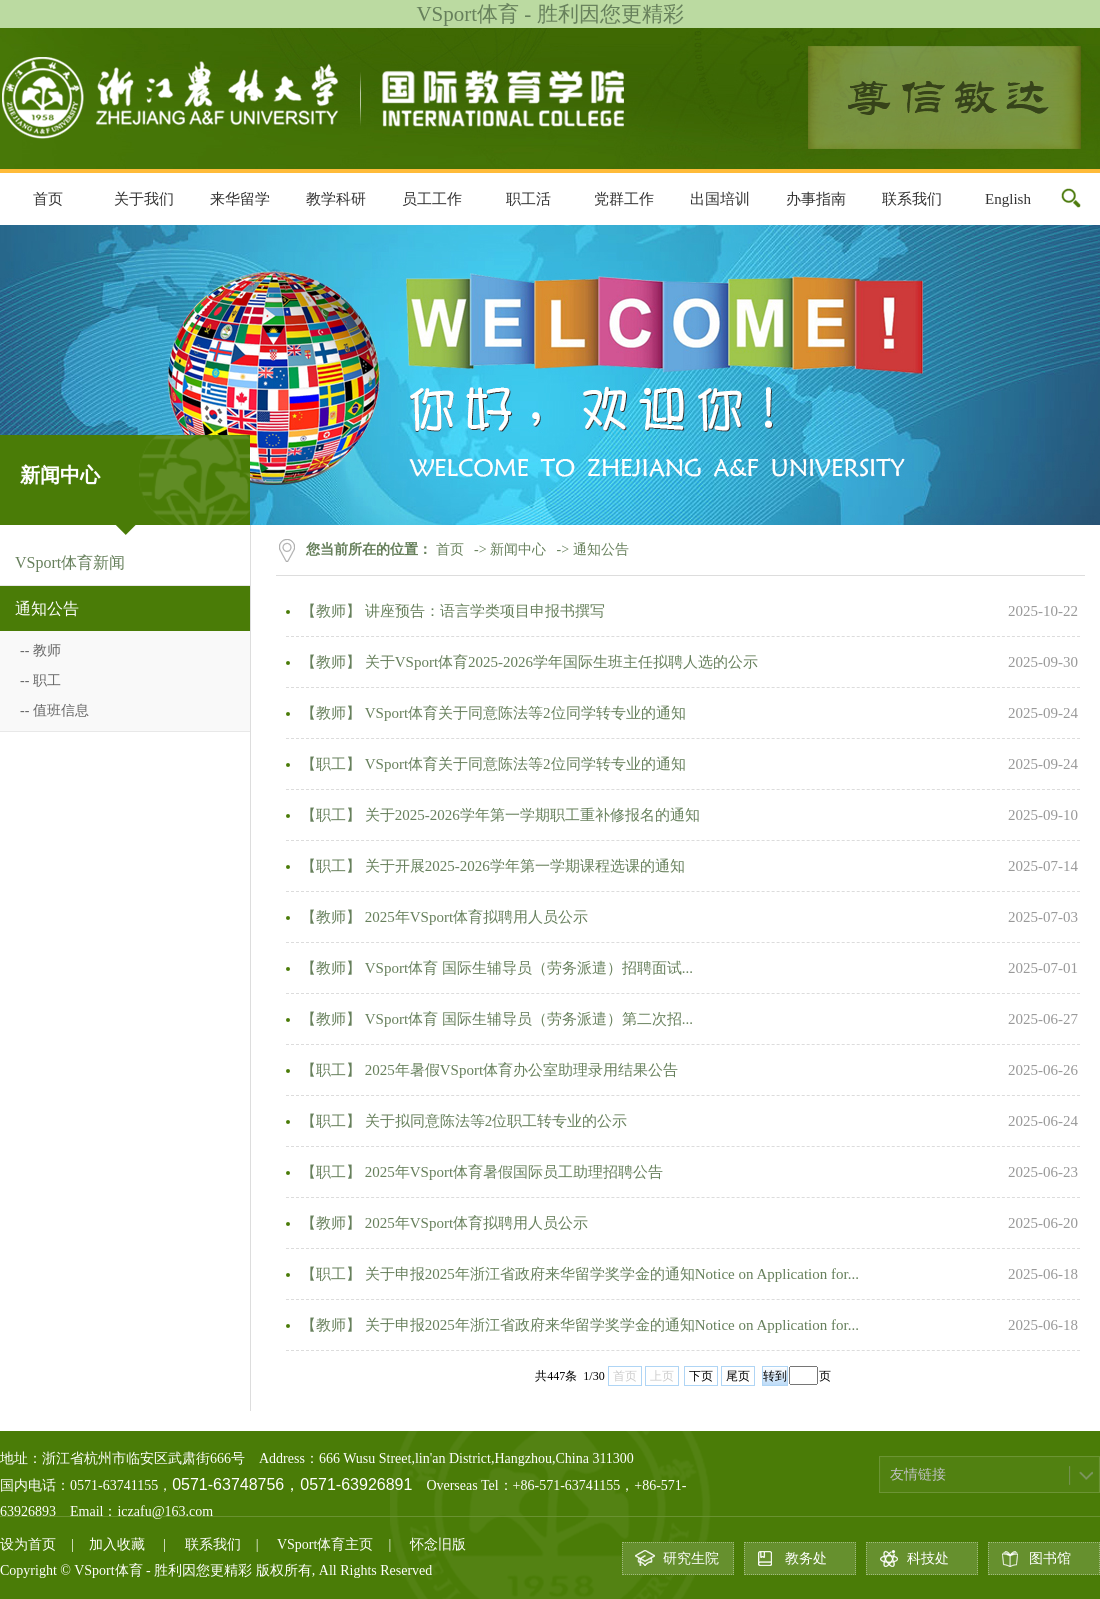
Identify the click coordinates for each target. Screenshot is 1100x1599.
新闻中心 (518, 549)
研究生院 (691, 1558)
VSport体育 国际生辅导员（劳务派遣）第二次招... (527, 1019)
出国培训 (720, 199)
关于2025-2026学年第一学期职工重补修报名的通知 (530, 815)
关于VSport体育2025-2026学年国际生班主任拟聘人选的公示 (559, 662)
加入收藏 (117, 1544)
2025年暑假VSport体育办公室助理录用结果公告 (519, 1070)
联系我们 (912, 199)
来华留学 (240, 199)
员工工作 (432, 199)
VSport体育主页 (325, 1544)
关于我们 (144, 199)
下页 (701, 1376)
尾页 (738, 1376)
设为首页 (28, 1544)
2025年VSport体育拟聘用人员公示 (474, 917)
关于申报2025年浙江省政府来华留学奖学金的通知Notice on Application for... (610, 1274)
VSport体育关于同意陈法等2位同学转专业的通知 (523, 713)
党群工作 (624, 199)
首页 (48, 199)
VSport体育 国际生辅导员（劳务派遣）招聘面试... (527, 968)
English (1008, 199)
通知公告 (47, 608)
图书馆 (1050, 1558)
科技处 (928, 1558)
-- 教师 (40, 650)
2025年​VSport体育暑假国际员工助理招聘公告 (512, 1172)
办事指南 (816, 199)
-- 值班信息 (54, 710)
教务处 (806, 1558)
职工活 (528, 199)
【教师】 (331, 611)
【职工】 (331, 764)
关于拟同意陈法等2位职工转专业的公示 (494, 1121)
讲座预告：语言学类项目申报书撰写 (483, 611)
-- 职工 (40, 680)
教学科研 (336, 199)
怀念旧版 (438, 1544)
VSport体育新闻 (70, 562)
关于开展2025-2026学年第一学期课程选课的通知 (523, 866)
